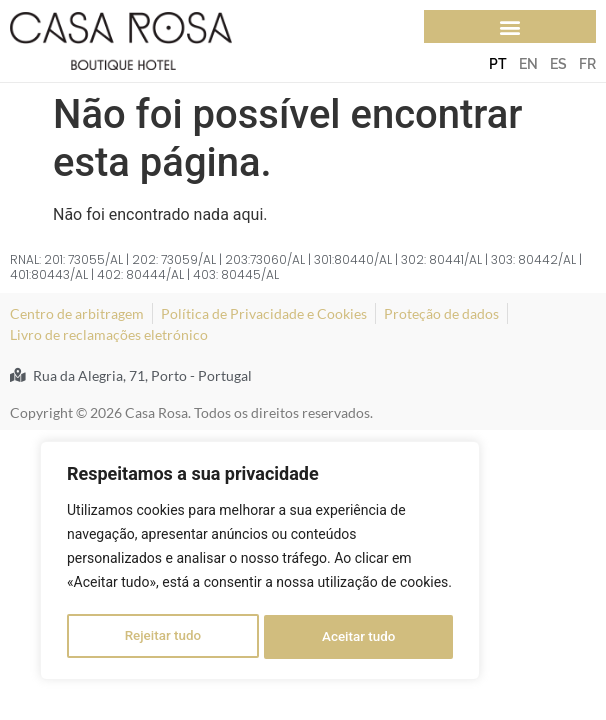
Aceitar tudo (359, 637)
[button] (510, 26)
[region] (260, 563)
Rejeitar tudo (162, 637)
